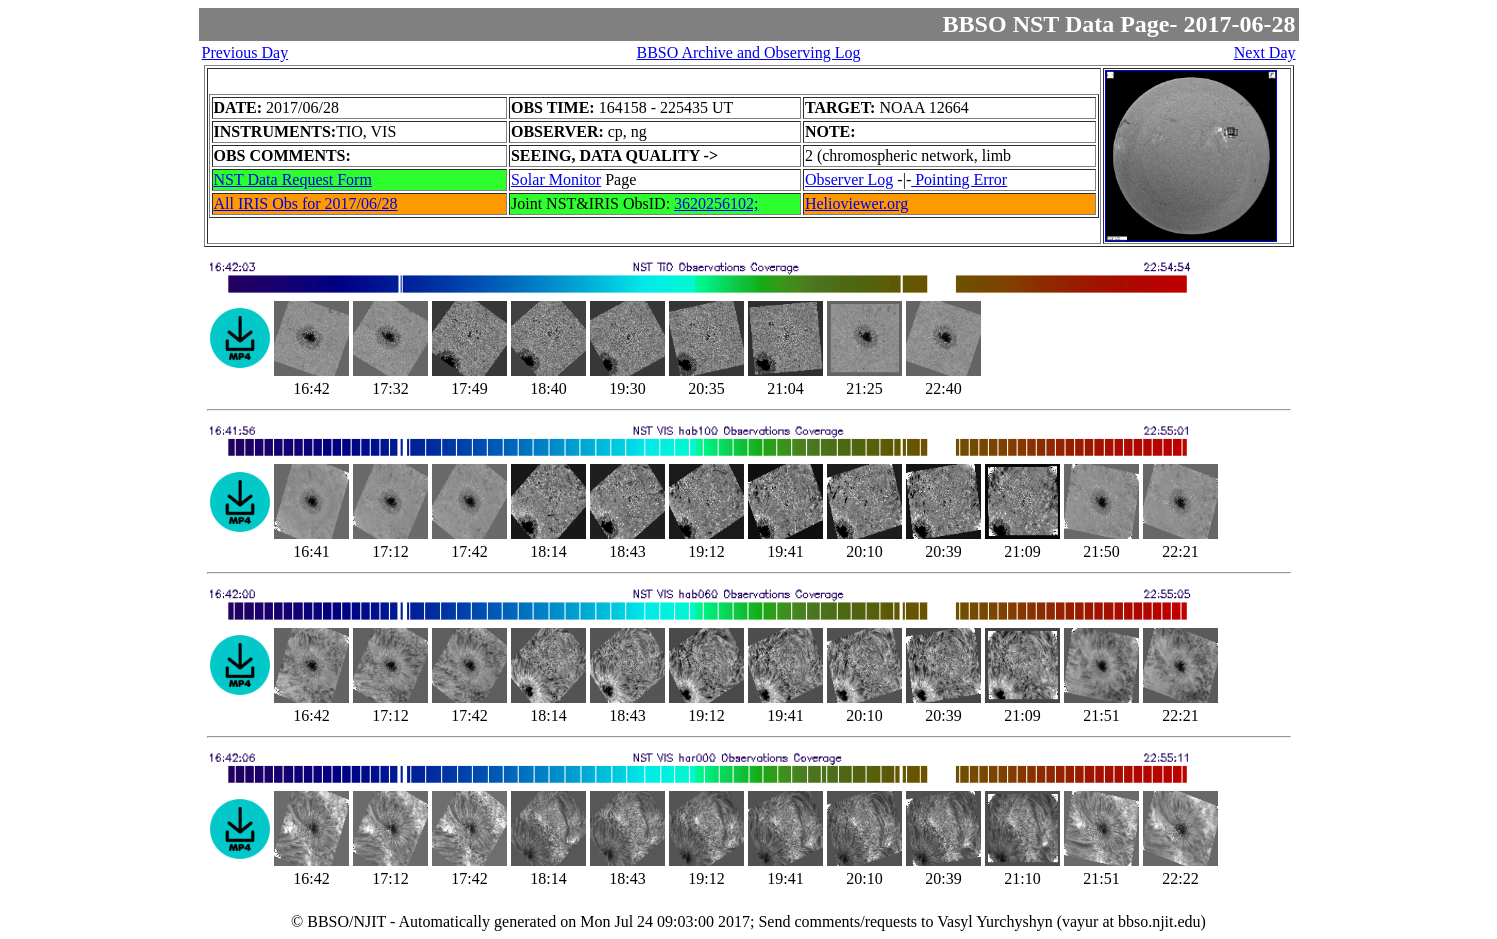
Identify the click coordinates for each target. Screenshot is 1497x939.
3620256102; (716, 203)
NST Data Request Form (293, 179)
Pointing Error (959, 179)
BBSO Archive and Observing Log (748, 52)
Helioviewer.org (856, 203)
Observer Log (849, 179)
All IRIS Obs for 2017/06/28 (306, 203)
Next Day (1265, 52)
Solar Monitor (556, 179)
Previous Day (245, 52)
